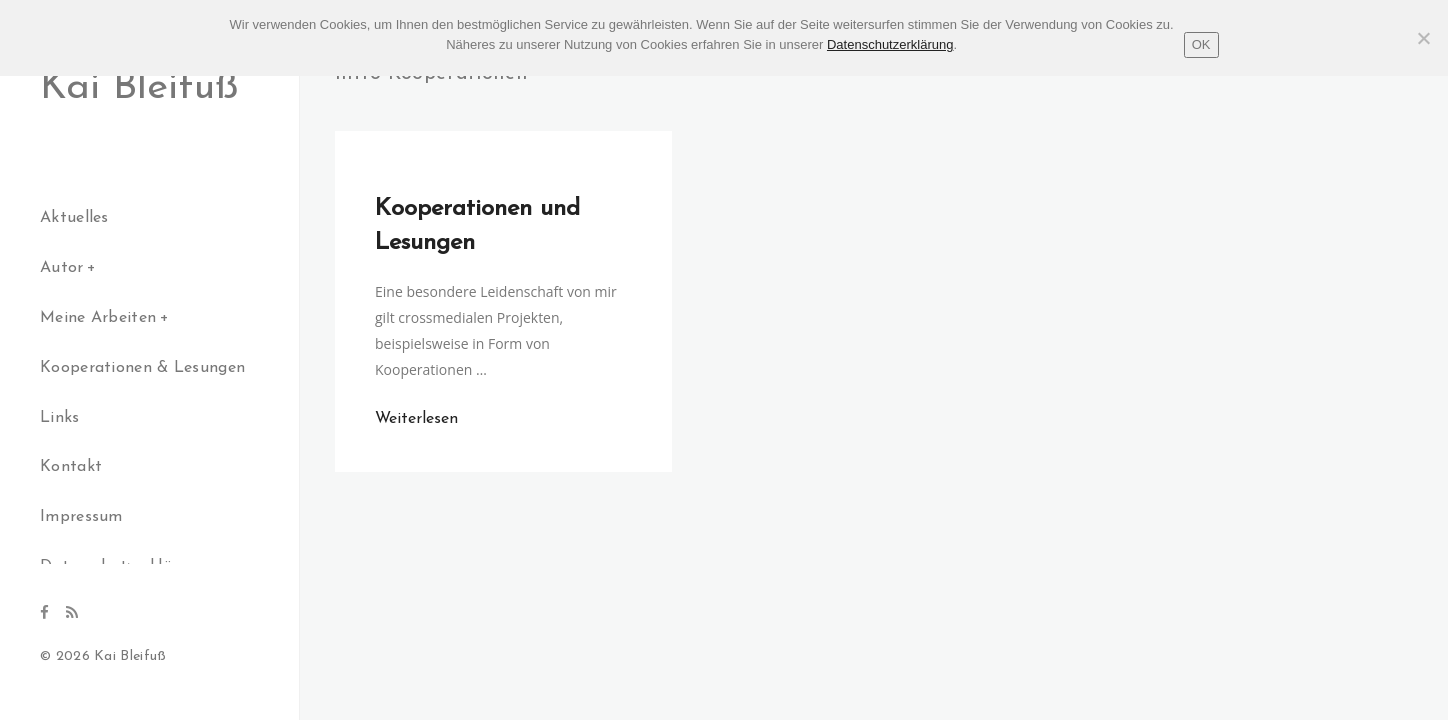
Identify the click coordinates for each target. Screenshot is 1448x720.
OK (1201, 44)
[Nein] (1423, 38)
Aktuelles (74, 218)
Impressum (81, 517)
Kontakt (71, 467)
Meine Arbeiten (98, 318)
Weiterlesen (416, 419)
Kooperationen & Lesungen (142, 368)
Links (60, 418)
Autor (62, 268)
